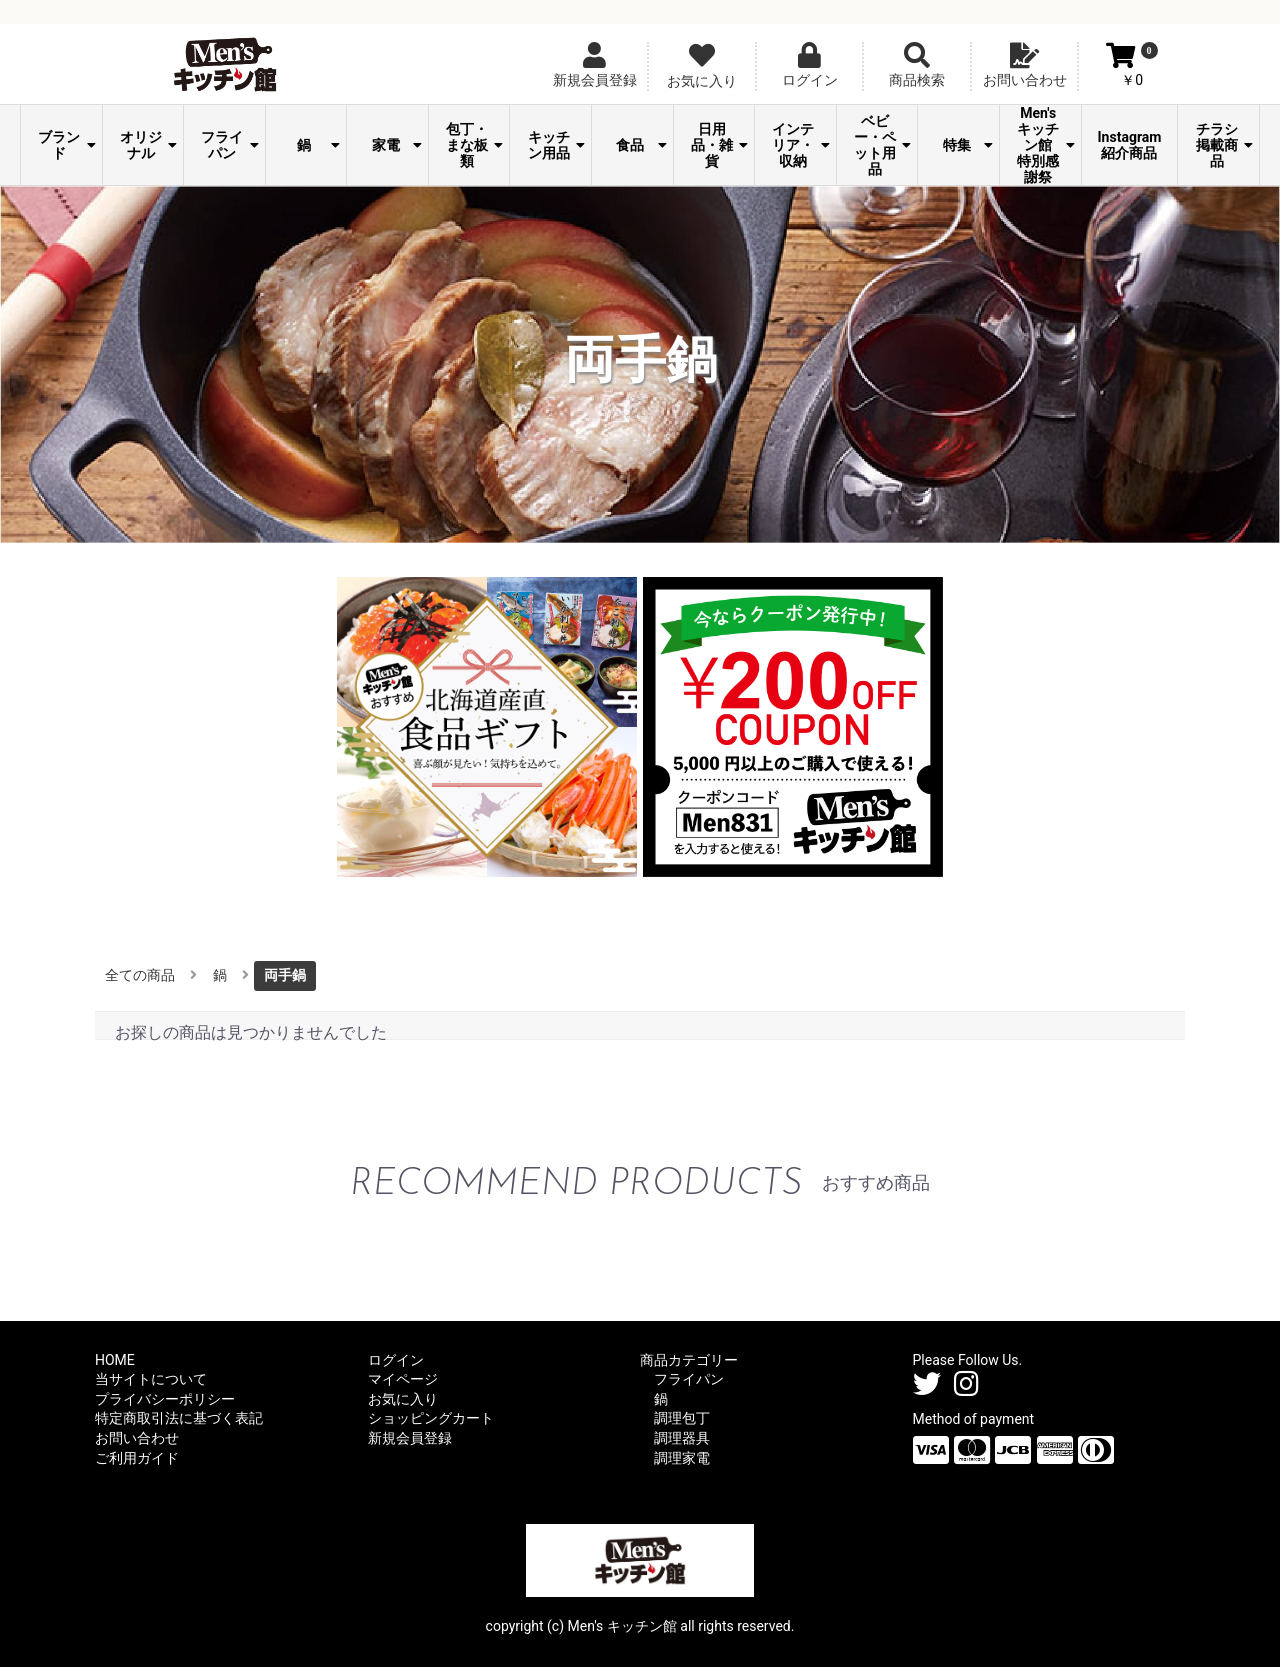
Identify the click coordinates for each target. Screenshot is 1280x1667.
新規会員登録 (410, 1438)
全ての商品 (140, 975)
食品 (641, 145)
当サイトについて (151, 1379)
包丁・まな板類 (474, 145)
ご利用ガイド (137, 1458)
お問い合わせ (137, 1438)
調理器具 (682, 1438)
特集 (968, 145)
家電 (397, 145)
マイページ (403, 1379)
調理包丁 (682, 1418)
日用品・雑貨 (719, 145)
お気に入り (403, 1399)
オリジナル (148, 145)
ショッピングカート (431, 1418)
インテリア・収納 (800, 145)
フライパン (229, 145)
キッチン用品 (556, 145)
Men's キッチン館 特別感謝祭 (1045, 145)
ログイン (396, 1360)
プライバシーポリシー (165, 1399)
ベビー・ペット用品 (882, 145)
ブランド (66, 145)
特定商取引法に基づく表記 (179, 1418)
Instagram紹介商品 (1130, 145)
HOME (115, 1360)
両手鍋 (285, 975)
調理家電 (682, 1458)
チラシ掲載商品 (1224, 145)
